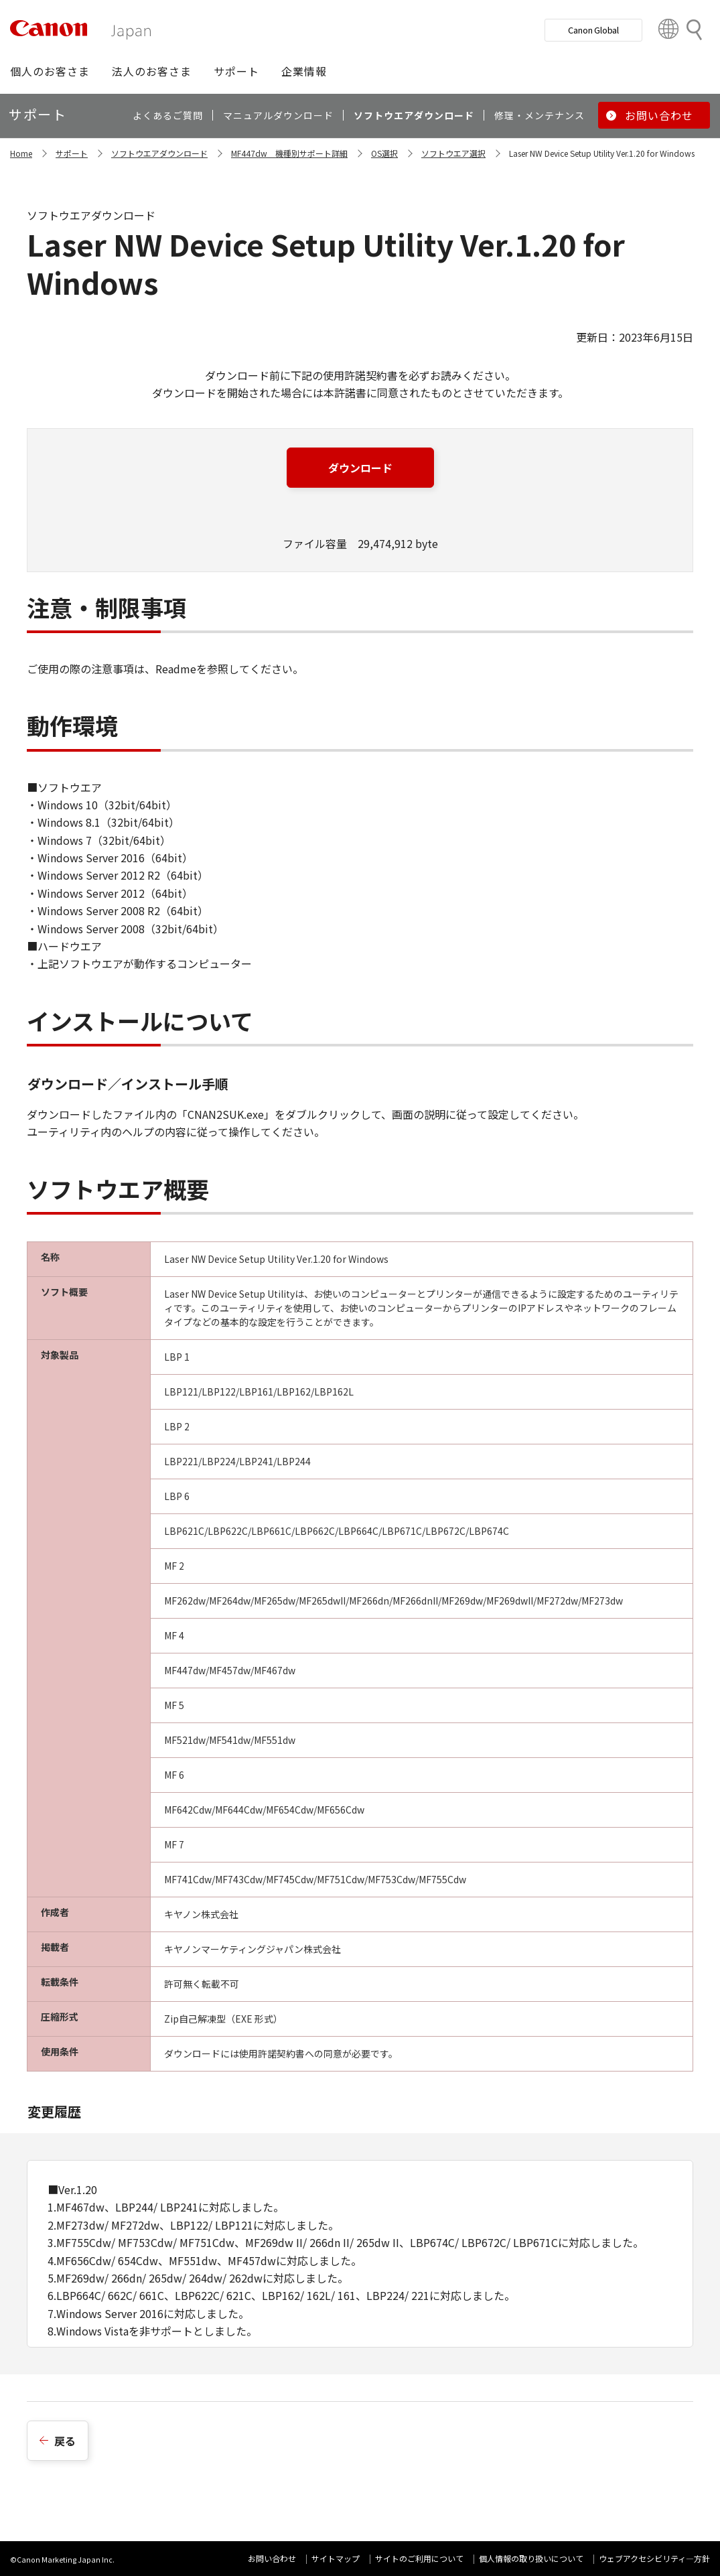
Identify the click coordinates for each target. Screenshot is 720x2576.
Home (21, 153)
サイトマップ (335, 2558)
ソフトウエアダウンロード (159, 153)
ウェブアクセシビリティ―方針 (654, 2558)
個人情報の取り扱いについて (531, 2558)
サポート (72, 153)
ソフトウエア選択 (453, 153)
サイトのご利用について (419, 2558)
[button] (50, 71)
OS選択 (384, 153)
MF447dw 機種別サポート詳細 (289, 153)
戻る (65, 2441)
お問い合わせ (272, 2558)
